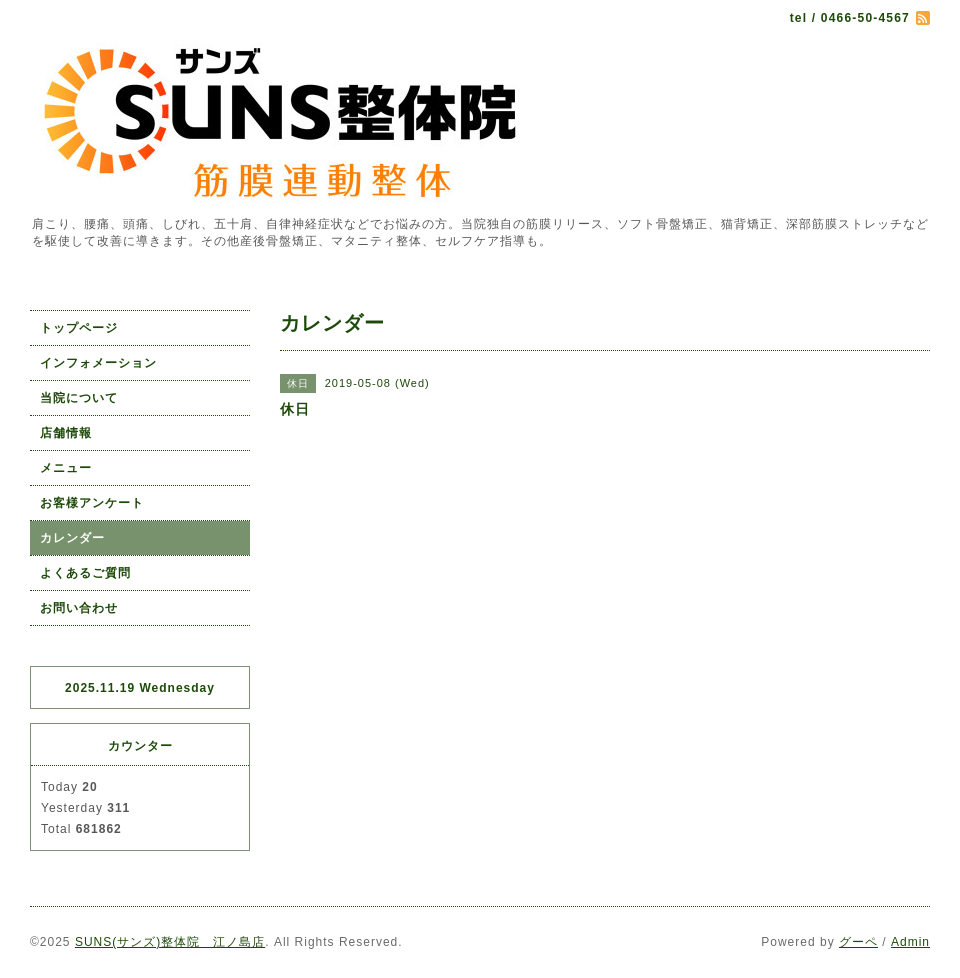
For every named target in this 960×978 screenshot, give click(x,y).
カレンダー (72, 538)
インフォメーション (98, 363)
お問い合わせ (79, 608)
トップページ (79, 328)
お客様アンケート (92, 503)
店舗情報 (66, 433)
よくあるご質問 (85, 573)
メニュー (66, 468)
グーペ (858, 942)
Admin (910, 942)
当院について (79, 398)
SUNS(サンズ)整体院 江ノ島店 (170, 942)
